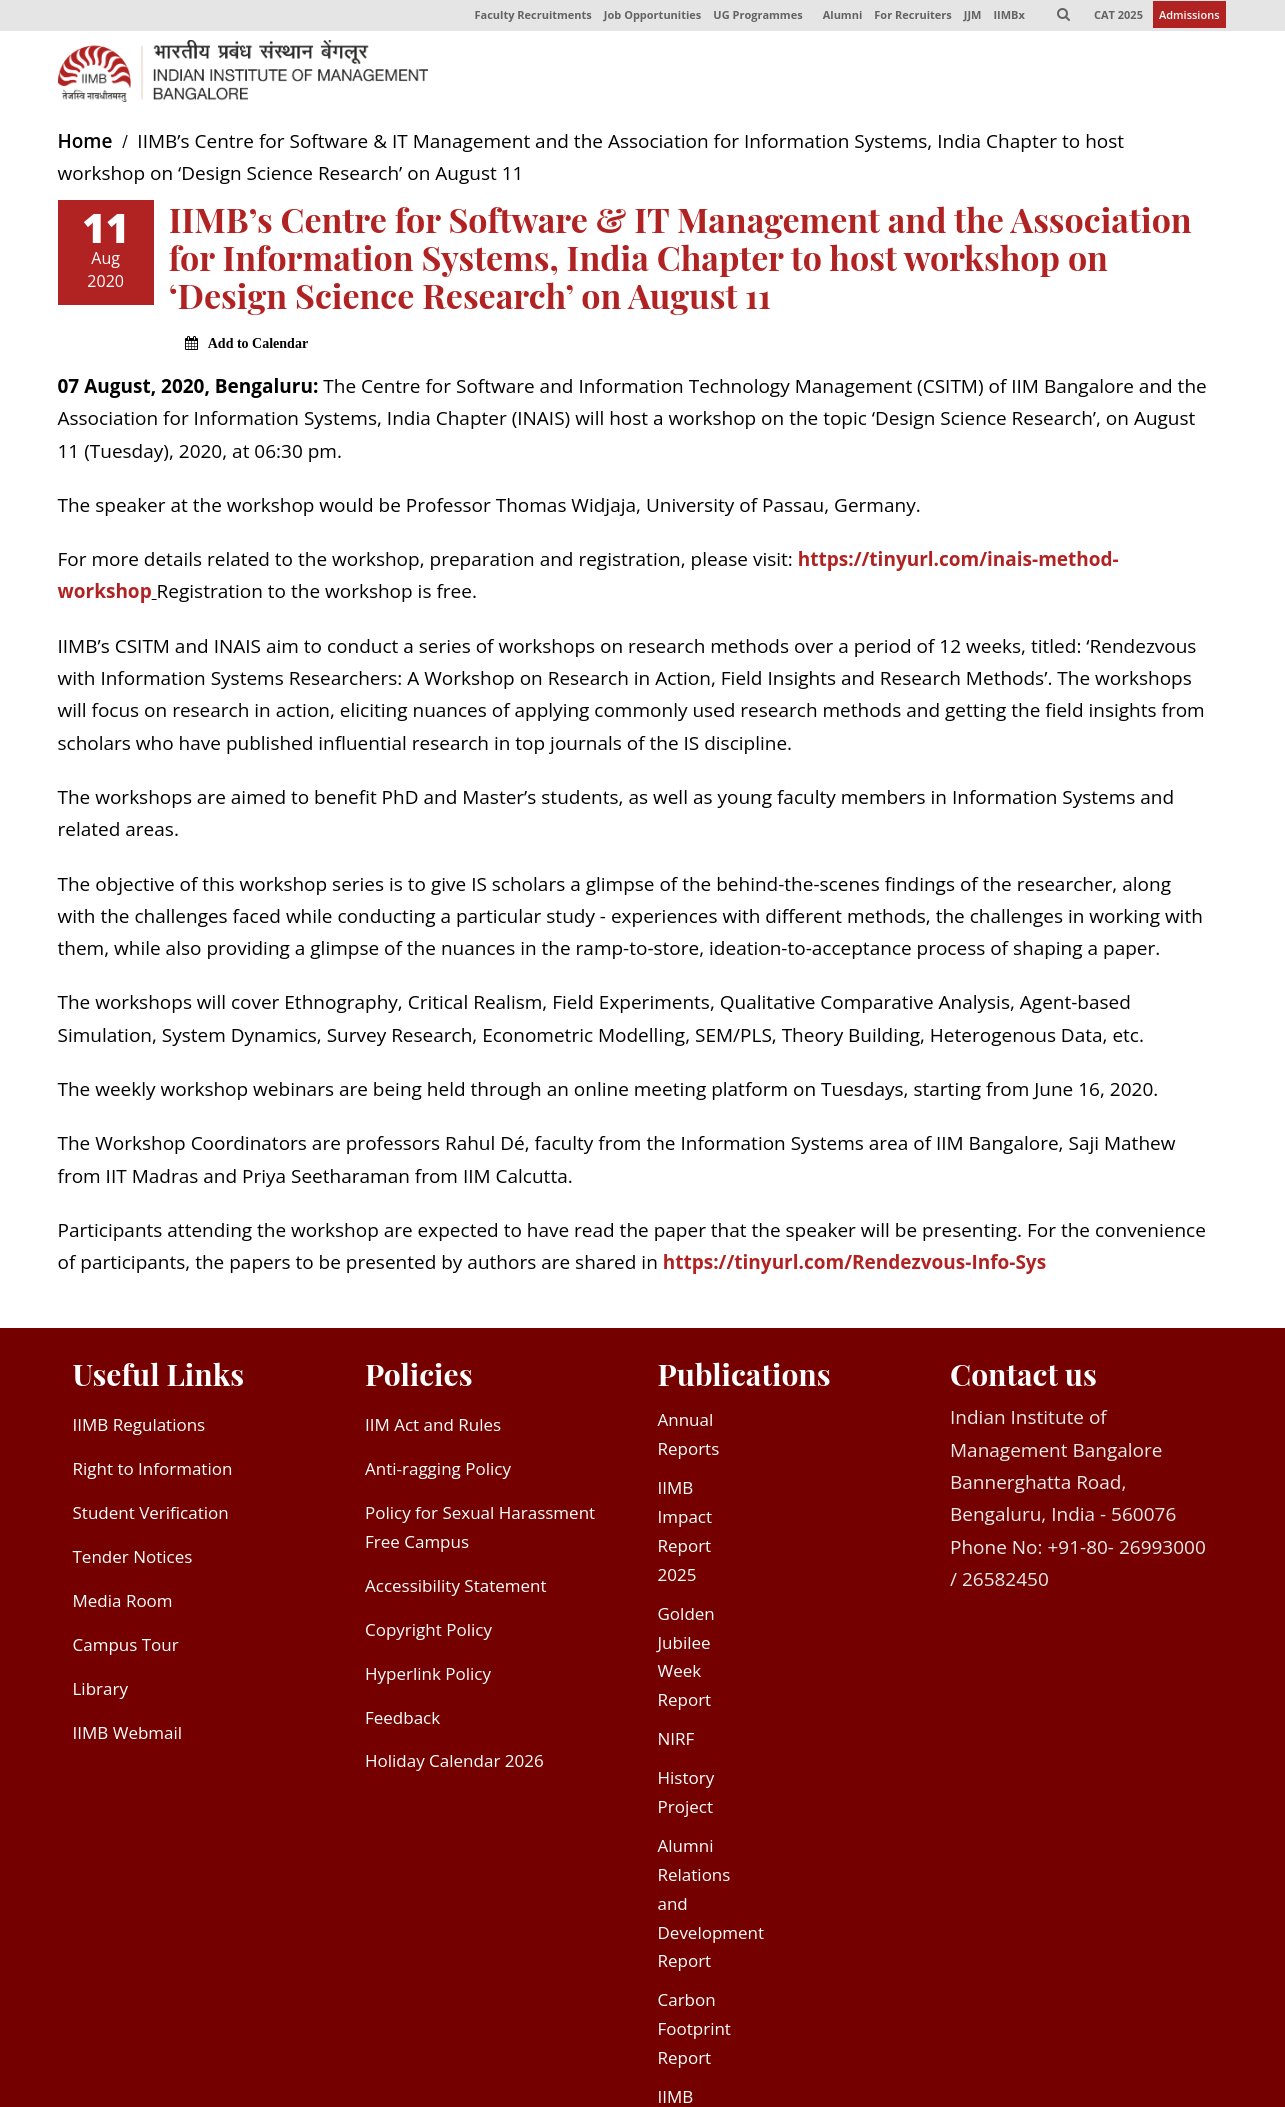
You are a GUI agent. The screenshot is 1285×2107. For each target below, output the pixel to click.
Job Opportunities (643, 18)
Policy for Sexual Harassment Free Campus (480, 1533)
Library (100, 1694)
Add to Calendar (258, 349)
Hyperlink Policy (428, 1679)
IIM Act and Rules (433, 1430)
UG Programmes (749, 18)
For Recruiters (907, 18)
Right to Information (153, 1474)
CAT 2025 (1117, 18)
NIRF (676, 1744)
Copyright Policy (428, 1635)
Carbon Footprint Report (694, 2034)
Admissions (1189, 18)
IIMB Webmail (128, 1738)
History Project (686, 1798)
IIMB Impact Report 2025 (685, 1537)
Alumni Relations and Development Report (711, 1909)
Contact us (1023, 1379)
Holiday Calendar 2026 (454, 1766)
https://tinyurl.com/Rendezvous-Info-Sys (854, 1268)
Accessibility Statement (456, 1591)
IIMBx (1005, 18)
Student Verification (151, 1518)
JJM (968, 18)
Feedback (402, 1723)
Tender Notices (133, 1562)
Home (85, 147)
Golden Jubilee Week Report (686, 1663)
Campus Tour (126, 1650)
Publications (744, 1379)
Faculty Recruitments (523, 18)
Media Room (123, 1606)
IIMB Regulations (139, 1430)
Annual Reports (689, 1440)
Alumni (836, 18)
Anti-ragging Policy (438, 1474)
